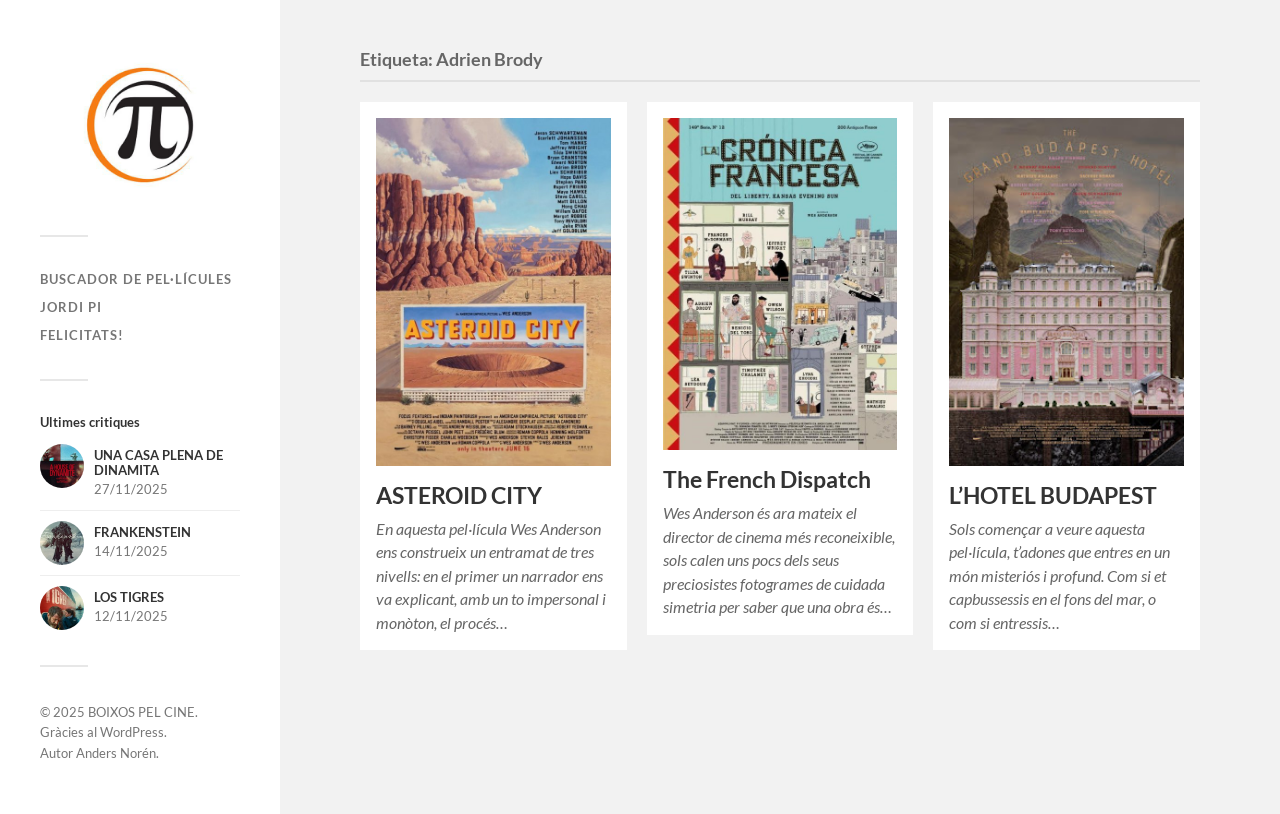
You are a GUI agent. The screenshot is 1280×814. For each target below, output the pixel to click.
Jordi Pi (71, 307)
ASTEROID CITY (459, 495)
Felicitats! (82, 335)
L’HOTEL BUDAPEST (1053, 495)
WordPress (132, 732)
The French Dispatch (767, 479)
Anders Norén (116, 753)
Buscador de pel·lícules (136, 279)
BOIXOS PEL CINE (141, 712)
